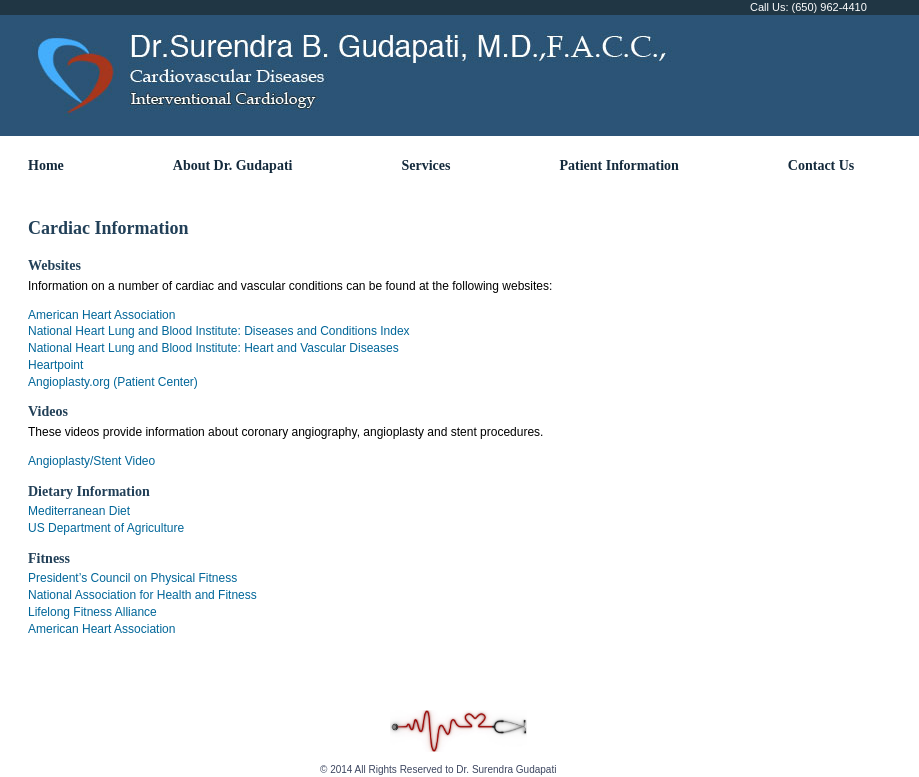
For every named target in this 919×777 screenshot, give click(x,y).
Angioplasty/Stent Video (91, 461)
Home (46, 165)
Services (425, 165)
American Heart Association (101, 315)
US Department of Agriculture (106, 528)
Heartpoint (55, 365)
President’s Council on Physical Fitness (132, 578)
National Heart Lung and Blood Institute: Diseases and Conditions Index (219, 331)
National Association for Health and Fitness (142, 595)
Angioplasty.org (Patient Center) (113, 382)
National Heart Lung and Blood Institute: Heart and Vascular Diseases (213, 348)
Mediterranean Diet (79, 511)
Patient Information (618, 165)
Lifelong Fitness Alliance (92, 612)
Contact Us (821, 165)
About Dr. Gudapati (233, 165)
